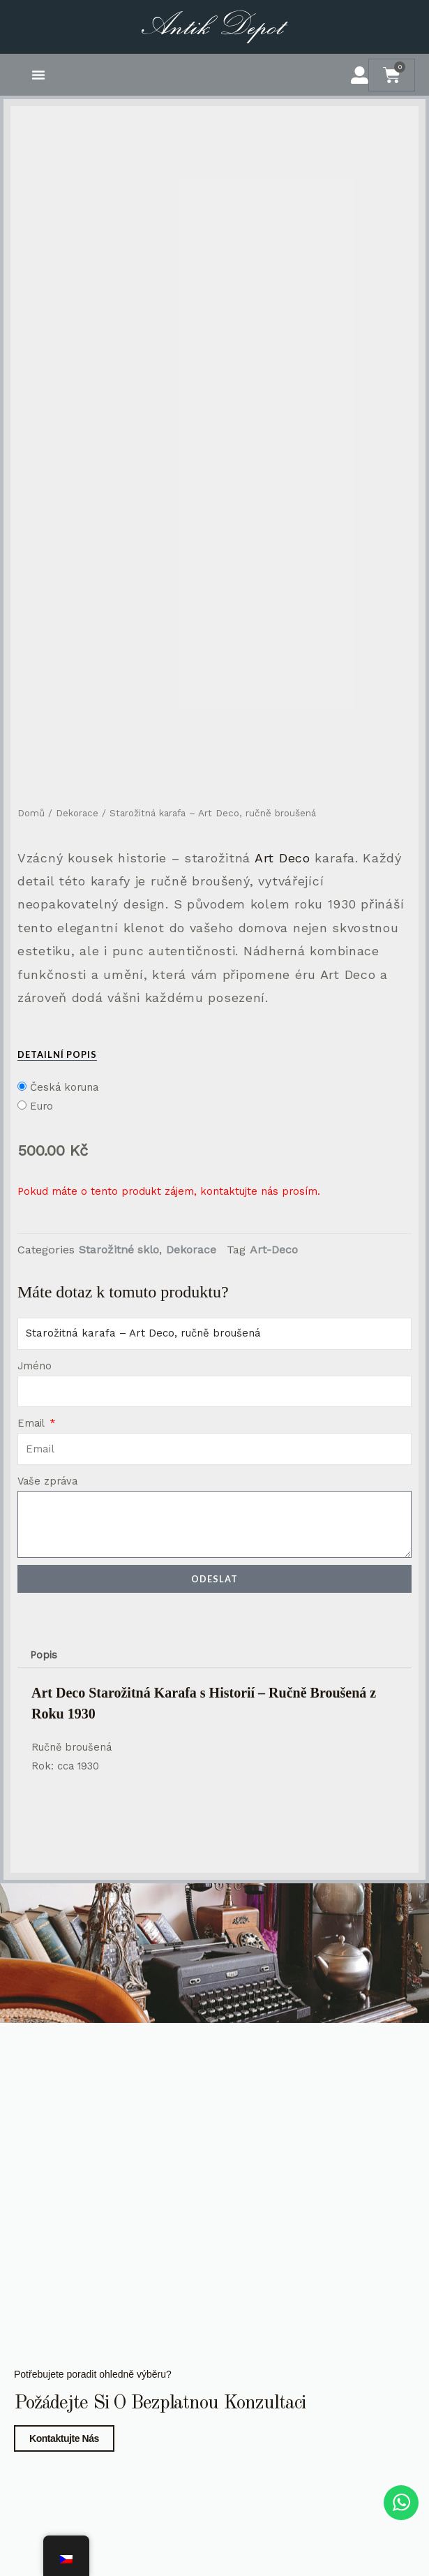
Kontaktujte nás (64, 2438)
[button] (38, 74)
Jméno (34, 1366)
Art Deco (282, 858)
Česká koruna (64, 1087)
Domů (31, 813)
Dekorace (77, 813)
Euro (41, 1106)
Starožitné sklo (119, 1249)
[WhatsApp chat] (401, 2502)
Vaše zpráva (47, 1481)
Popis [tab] (43, 1655)
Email (32, 1423)
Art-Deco (274, 1249)
